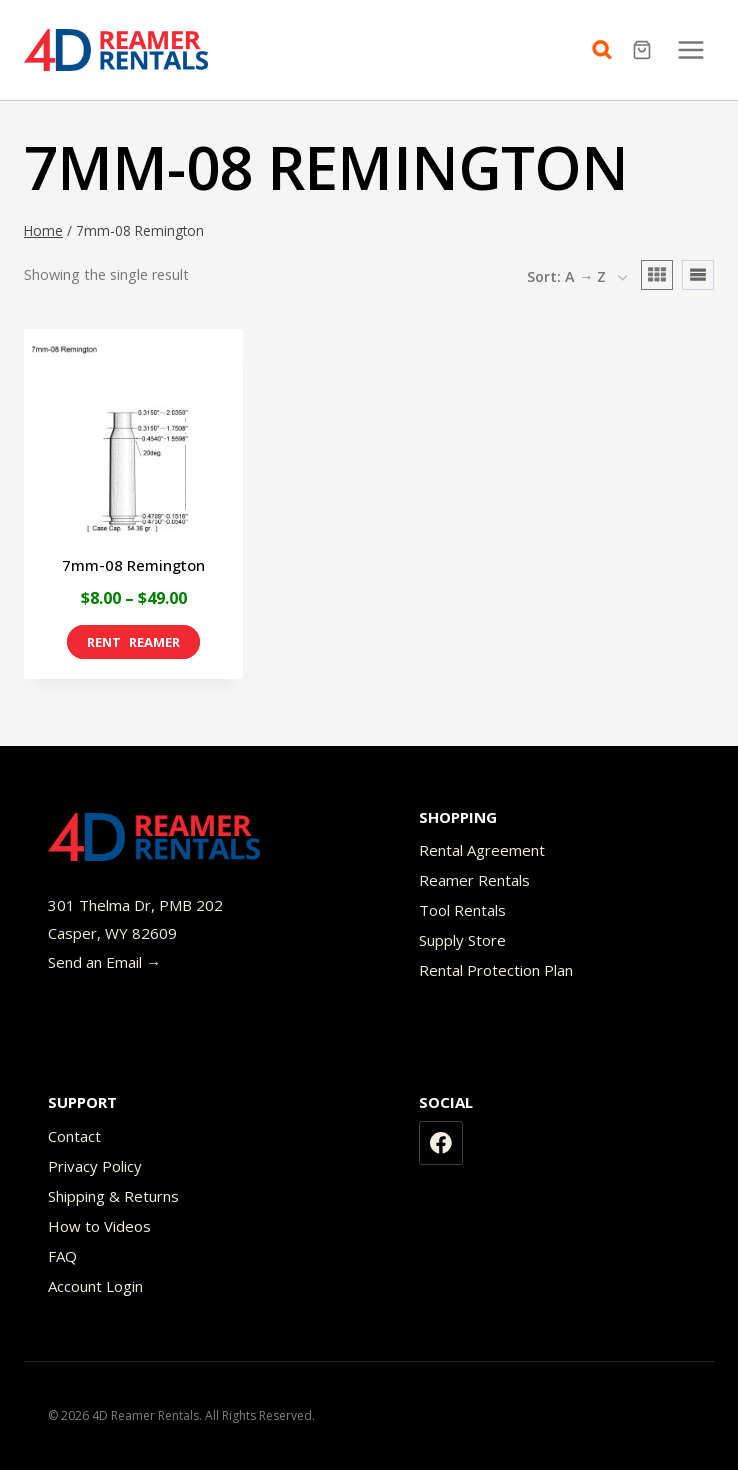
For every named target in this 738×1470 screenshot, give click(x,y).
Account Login (95, 1286)
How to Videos (99, 1226)
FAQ (62, 1256)
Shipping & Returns (113, 1196)
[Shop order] (577, 278)
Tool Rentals (462, 910)
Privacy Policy (95, 1166)
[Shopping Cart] (644, 50)
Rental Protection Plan (496, 970)
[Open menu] (690, 49)
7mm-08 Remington (133, 565)
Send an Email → (104, 962)
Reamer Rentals (474, 880)
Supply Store (462, 940)
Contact (74, 1136)
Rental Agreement (482, 850)
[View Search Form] (607, 50)
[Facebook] (441, 1143)
